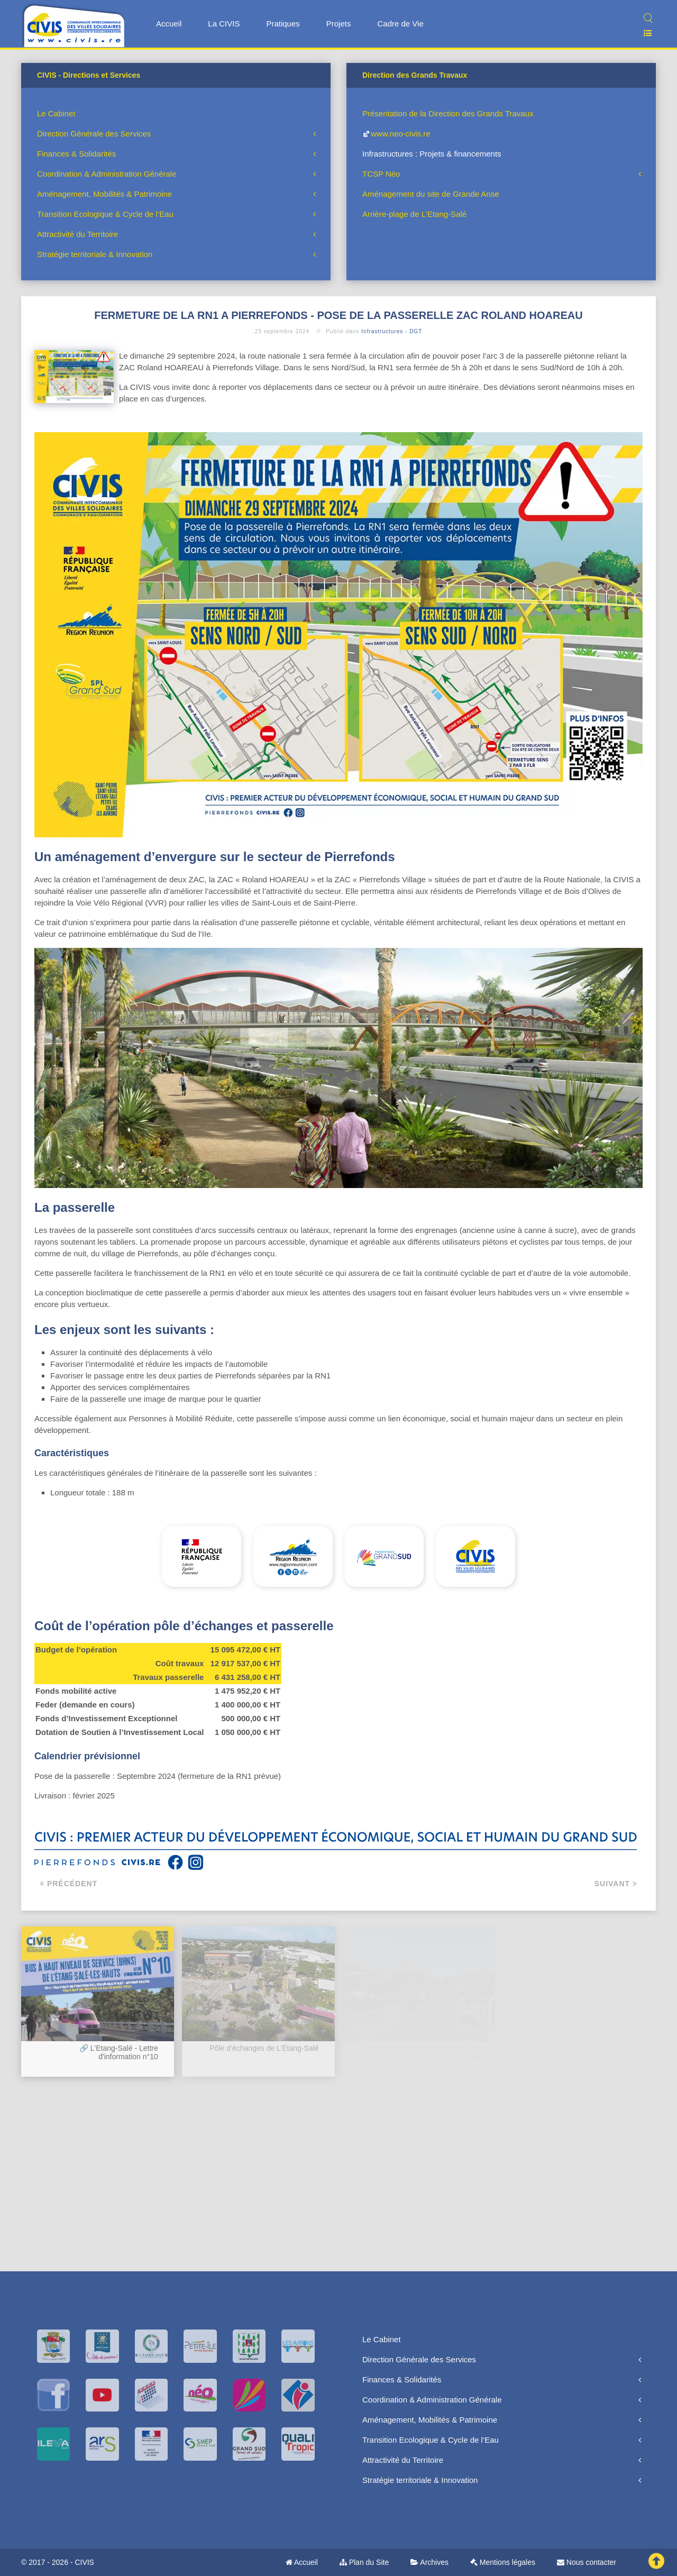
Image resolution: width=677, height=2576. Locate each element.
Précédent (68, 1883)
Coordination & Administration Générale (106, 173)
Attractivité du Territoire (77, 234)
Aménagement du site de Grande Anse (430, 193)
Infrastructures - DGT (391, 331)
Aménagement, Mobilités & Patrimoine (104, 193)
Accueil (168, 23)
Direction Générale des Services (94, 133)
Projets (338, 23)
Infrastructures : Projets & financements (431, 153)
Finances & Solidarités (76, 153)
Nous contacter (586, 2562)
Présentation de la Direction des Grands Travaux (448, 113)
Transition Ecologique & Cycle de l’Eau (105, 213)
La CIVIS (224, 23)
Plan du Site (364, 2562)
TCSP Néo (381, 173)
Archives (429, 2562)
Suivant (615, 1883)
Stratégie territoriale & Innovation (94, 254)
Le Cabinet (56, 113)
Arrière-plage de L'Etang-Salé (414, 213)
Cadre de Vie (400, 23)
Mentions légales (502, 2562)
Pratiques (282, 23)
